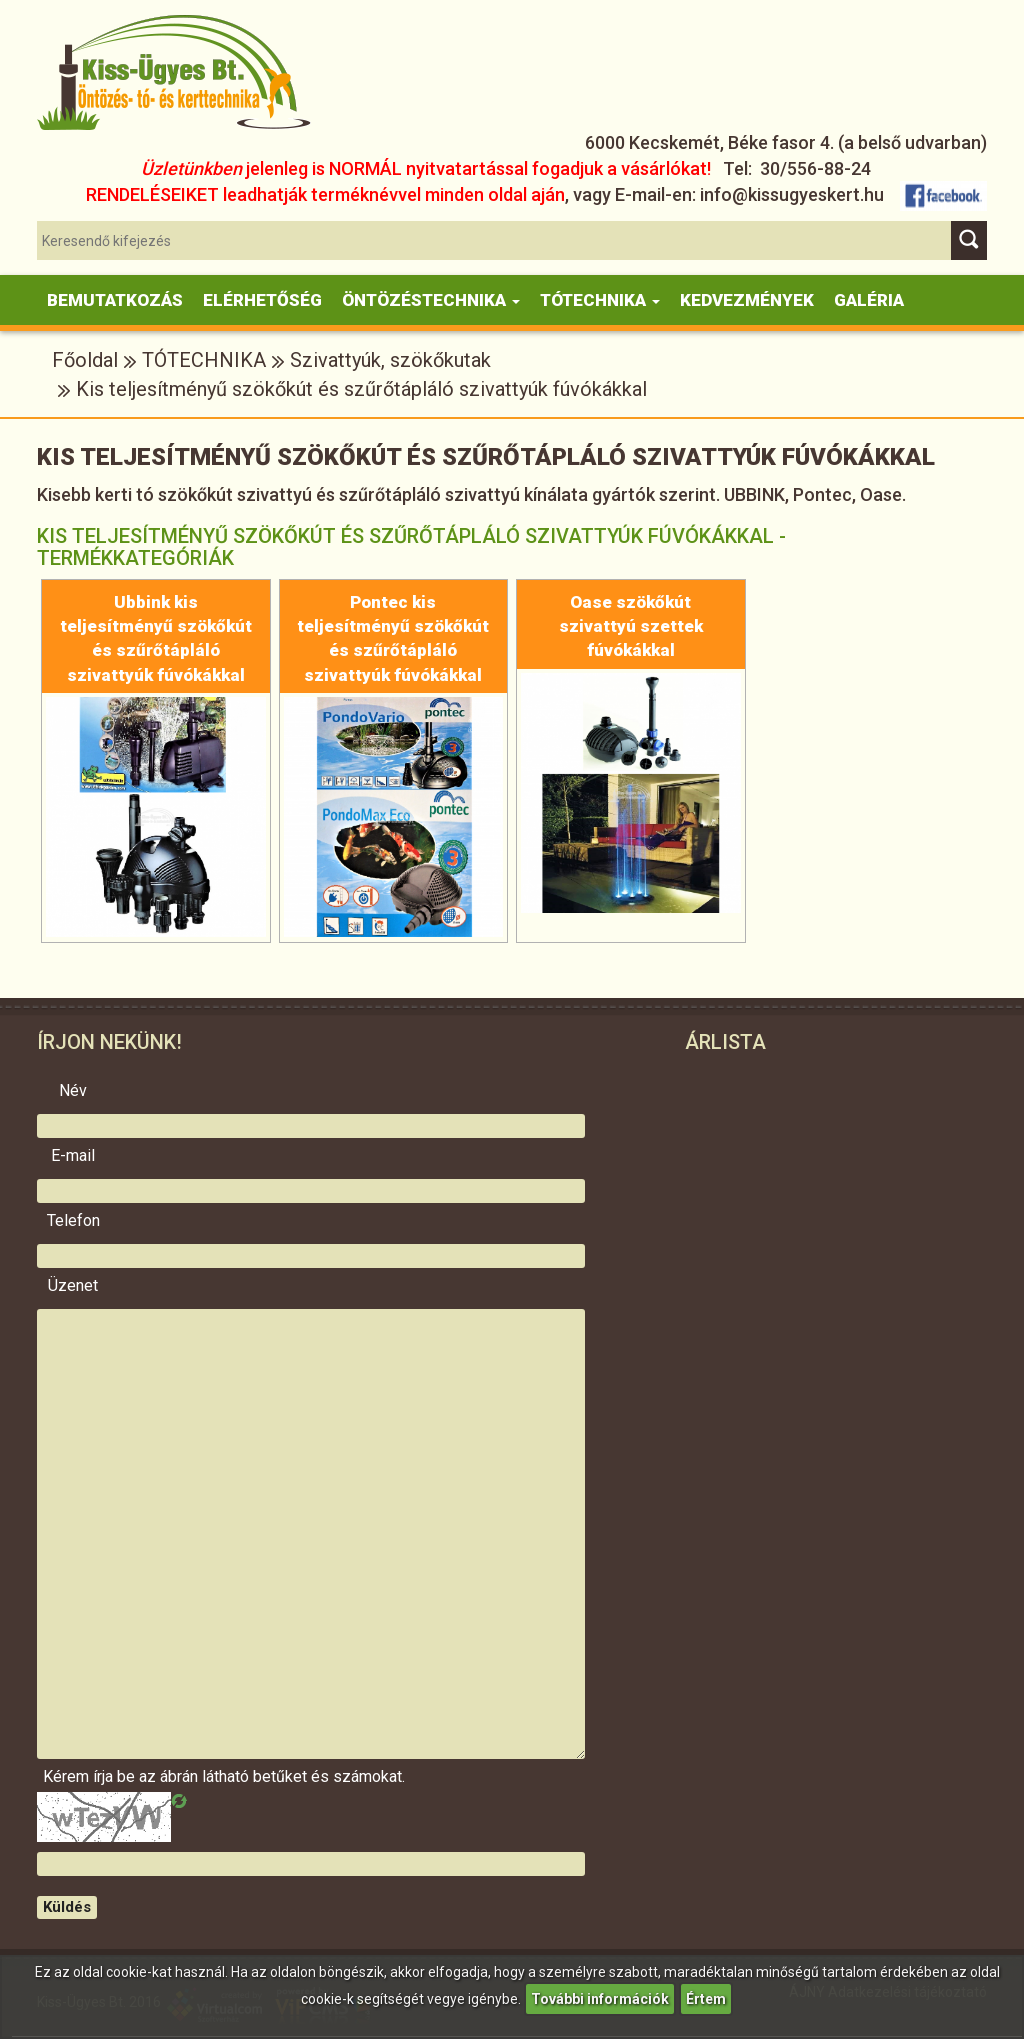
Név (73, 1091)
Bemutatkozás (115, 300)
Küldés (67, 1907)
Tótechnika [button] (600, 300)
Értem (706, 1999)
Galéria (869, 300)
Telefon (73, 1221)
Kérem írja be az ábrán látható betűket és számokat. (73, 1777)
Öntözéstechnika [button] (431, 300)
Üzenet (73, 1286)
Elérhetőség (262, 300)
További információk (600, 1999)
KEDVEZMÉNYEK (747, 300)
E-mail (73, 1156)
